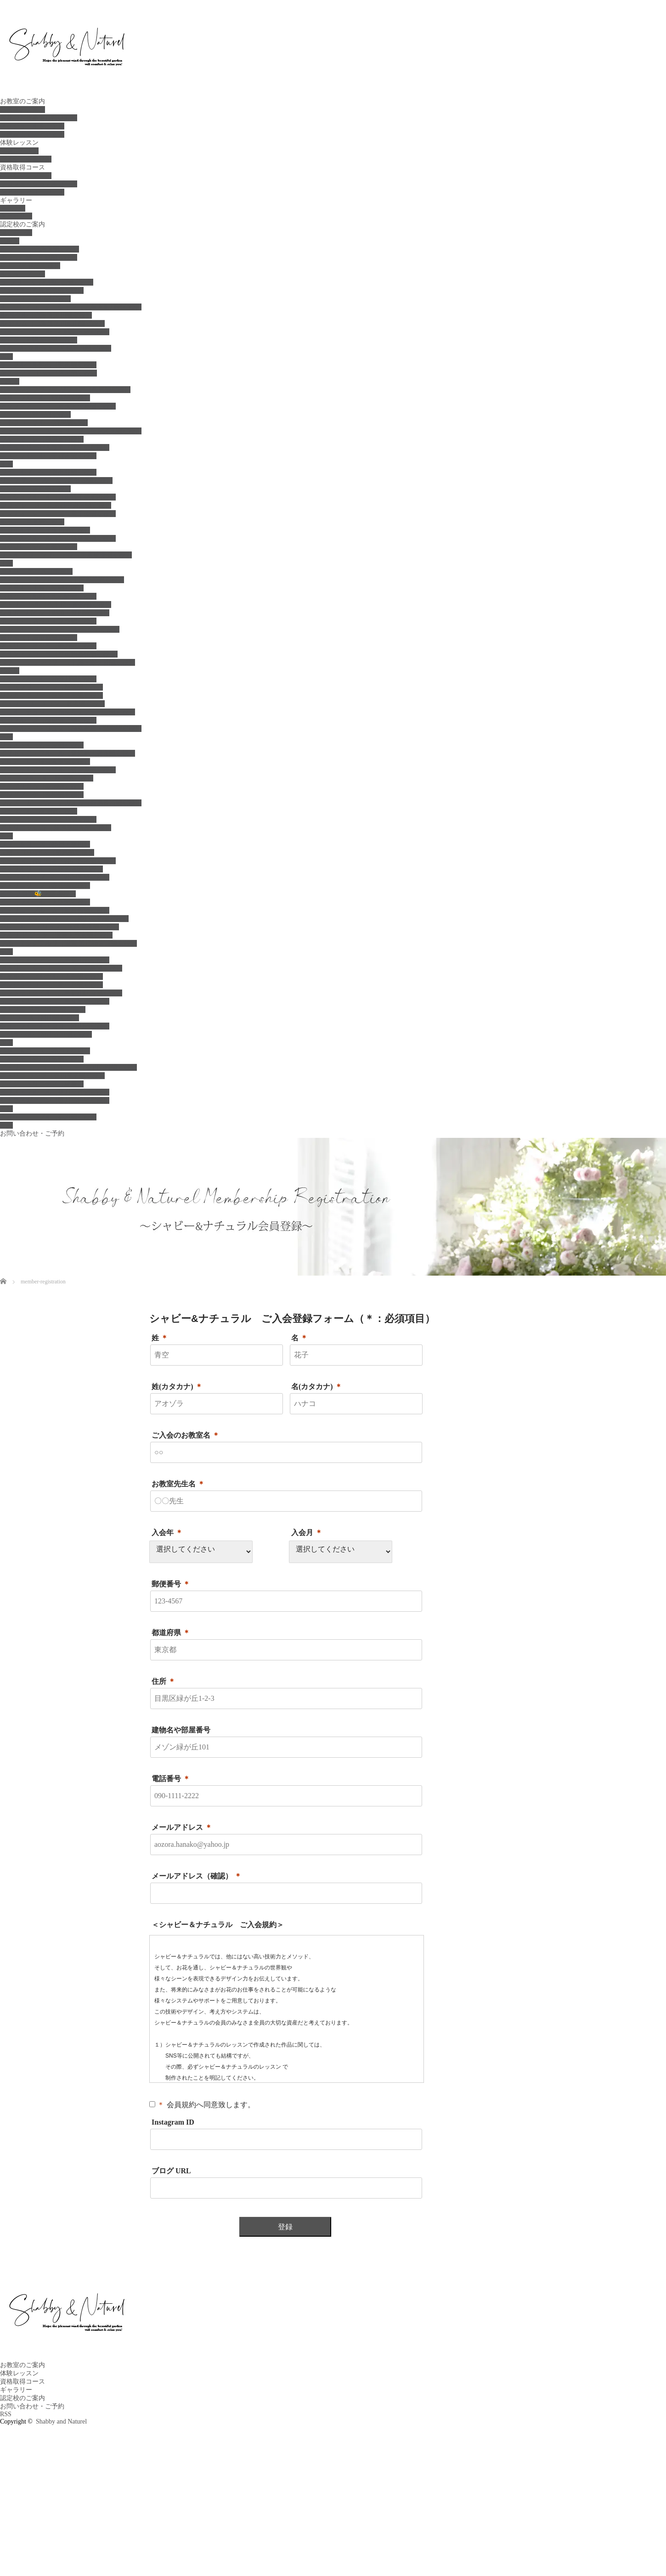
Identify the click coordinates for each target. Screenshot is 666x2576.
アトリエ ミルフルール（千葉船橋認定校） (62, 579)
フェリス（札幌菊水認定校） (42, 290)
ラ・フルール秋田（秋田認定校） (48, 364)
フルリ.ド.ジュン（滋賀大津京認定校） (56, 935)
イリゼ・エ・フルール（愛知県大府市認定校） (67, 753)
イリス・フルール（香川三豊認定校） (54, 1092)
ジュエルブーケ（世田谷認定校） (48, 472)
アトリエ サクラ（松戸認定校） (48, 645)
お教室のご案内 (22, 101)
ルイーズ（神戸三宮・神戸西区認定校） (58, 860)
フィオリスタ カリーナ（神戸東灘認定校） (64, 918)
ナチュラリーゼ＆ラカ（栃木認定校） (54, 447)
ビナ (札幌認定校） (30, 265)
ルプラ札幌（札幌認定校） (38, 257)
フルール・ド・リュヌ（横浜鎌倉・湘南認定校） (70, 728)
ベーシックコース (25, 175)
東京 (6, 464)
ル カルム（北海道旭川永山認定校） (52, 323)
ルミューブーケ (22, 273)
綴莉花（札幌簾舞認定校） (38, 340)
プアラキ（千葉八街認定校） (42, 588)
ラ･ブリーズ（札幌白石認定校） (46, 282)
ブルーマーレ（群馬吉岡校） (42, 439)
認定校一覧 (16, 232)
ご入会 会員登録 (25, 159)
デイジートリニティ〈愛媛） (42, 1083)
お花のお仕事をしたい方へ (38, 117)
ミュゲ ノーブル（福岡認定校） (48, 1117)
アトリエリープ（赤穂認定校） (45, 885)
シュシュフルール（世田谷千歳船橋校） (58, 497)
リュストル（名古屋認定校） (42, 745)
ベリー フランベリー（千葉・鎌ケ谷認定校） (67, 662)
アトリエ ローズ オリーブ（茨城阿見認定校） (70, 430)
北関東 (9, 381)
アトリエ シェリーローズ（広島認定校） (61, 968)
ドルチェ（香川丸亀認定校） (42, 1059)
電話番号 (171, 1779)
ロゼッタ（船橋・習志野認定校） (48, 596)
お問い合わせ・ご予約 (32, 1133)
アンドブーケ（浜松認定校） (42, 794)
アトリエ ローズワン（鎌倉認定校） (52, 703)
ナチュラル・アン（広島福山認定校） (54, 959)
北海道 (9, 240)
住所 (163, 1681)
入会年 (167, 1532)
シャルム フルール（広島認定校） (51, 976)
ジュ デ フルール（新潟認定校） (46, 778)
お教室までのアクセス (32, 134)
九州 (6, 1108)
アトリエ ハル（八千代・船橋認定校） (55, 604)
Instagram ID (173, 2122)
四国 (6, 1042)
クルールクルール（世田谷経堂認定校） (58, 538)
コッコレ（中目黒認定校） (38, 546)
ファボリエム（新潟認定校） (42, 786)
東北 (6, 356)
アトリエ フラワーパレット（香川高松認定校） (68, 1067)
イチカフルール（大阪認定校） (45, 902)
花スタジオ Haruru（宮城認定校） (48, 373)
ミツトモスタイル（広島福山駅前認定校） (61, 993)
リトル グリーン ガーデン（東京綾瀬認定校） (66, 554)
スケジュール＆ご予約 (32, 126)
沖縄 (6, 1125)
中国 (6, 951)
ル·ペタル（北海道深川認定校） (46, 315)
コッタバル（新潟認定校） (38, 811)
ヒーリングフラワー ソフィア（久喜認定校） (65, 389)
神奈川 (9, 670)
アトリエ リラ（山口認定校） (42, 1009)
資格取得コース (22, 167)
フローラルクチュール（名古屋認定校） (58, 769)
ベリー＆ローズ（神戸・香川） (45, 844)
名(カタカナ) (316, 1386)
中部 (6, 736)
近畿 (6, 835)
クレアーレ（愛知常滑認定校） (45, 761)
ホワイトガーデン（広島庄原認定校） (54, 1001)
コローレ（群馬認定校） (35, 414)
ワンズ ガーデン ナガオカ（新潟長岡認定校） (70, 802)
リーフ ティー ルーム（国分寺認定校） (56, 480)
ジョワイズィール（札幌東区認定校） (54, 331)
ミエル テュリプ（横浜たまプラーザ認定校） (67, 712)
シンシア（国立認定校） (35, 488)
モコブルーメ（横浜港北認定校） (48, 720)
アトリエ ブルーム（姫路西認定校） (54, 910)
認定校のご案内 (22, 224)
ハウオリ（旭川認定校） (35, 298)
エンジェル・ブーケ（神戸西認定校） (54, 877)
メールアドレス (182, 1827)
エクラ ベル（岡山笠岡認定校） (46, 1034)
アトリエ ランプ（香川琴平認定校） (52, 1075)
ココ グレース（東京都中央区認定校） (55, 505)
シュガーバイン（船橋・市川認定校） (54, 612)
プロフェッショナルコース (38, 183)
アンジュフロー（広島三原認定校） (51, 984)
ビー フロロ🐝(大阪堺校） (38, 893)
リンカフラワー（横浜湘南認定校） (51, 695)
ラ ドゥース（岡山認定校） (39, 1017)
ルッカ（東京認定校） (32, 521)
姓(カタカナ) (177, 1386)
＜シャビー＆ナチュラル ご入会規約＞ (218, 1925)
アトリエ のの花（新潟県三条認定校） (55, 827)
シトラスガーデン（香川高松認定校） (54, 1100)
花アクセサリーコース (32, 192)
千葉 (6, 563)
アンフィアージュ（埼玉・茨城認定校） (58, 406)
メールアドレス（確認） (197, 1876)
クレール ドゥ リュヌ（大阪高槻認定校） (59, 926)
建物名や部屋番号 (181, 1730)
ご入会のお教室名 (186, 1435)
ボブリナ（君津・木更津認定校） (48, 621)
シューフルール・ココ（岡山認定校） (54, 1026)
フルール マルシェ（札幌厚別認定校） (55, 348)
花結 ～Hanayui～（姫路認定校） (47, 852)
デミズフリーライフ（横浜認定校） (51, 687)
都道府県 (171, 1633)
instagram (12, 208)
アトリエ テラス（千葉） (36, 571)
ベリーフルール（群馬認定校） (45, 397)
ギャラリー (16, 200)
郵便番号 (171, 1584)
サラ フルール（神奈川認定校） (48, 678)
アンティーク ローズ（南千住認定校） (58, 513)
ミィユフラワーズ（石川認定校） (48, 819)
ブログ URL (171, 2171)
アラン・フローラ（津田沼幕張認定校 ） (59, 654)
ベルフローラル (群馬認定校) (44, 422)
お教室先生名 (178, 1484)
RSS (5, 2414)
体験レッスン (19, 142)
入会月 (306, 1532)
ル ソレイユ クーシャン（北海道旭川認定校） (70, 307)
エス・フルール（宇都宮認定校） (48, 455)
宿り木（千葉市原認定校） (38, 637)
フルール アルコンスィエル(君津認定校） (59, 629)
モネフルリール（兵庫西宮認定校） (51, 869)
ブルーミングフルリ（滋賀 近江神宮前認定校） (68, 943)
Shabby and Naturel (61, 2421)
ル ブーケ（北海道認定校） (39, 249)
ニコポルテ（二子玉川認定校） (45, 530)
